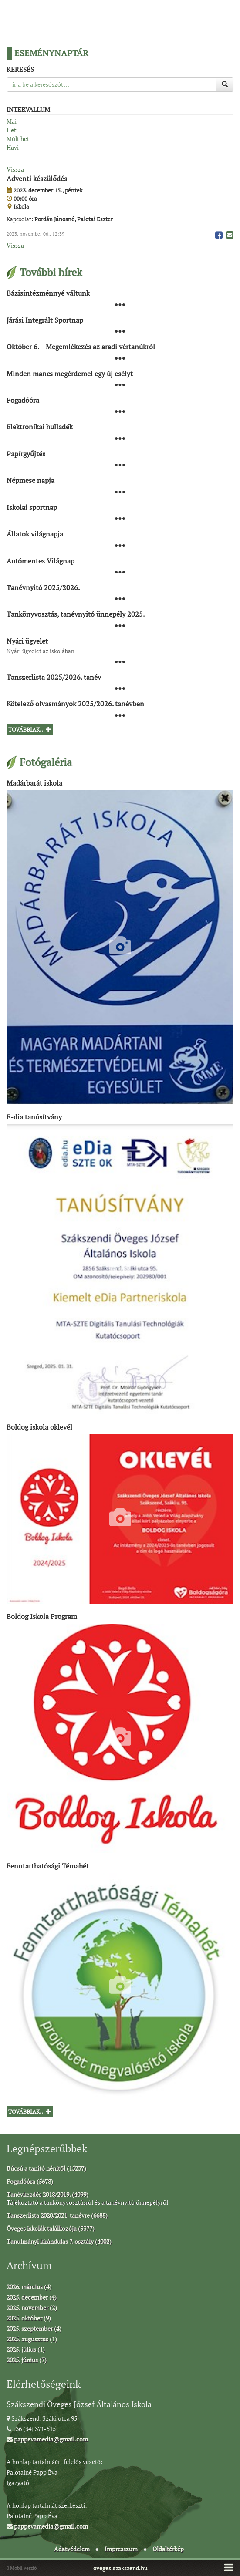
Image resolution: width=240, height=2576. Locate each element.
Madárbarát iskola (34, 783)
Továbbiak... (29, 729)
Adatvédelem (72, 2549)
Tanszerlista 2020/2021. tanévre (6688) (57, 2215)
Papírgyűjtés (26, 453)
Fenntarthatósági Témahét (48, 1865)
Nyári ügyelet (27, 640)
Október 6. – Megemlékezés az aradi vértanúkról (81, 346)
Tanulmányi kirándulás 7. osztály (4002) (59, 2241)
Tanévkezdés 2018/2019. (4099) (47, 2194)
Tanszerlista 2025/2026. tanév (54, 676)
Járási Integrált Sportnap (45, 319)
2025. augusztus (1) (32, 2339)
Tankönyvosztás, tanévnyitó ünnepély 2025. (76, 614)
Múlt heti (19, 139)
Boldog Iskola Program (42, 1616)
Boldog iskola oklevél (39, 1426)
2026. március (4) (29, 2287)
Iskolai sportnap (32, 507)
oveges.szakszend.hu (120, 2568)
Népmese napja (30, 480)
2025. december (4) (32, 2297)
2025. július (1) (26, 2349)
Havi (13, 147)
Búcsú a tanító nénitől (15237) (46, 2168)
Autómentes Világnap (40, 560)
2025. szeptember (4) (34, 2328)
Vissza (15, 169)
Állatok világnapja (35, 534)
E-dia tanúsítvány (34, 1117)
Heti (12, 130)
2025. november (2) (32, 2307)
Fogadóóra (23, 400)
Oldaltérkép (168, 2549)
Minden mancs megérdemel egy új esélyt (70, 373)
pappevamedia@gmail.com (47, 2439)
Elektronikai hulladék (40, 427)
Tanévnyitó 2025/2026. (43, 587)
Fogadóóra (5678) (30, 2181)
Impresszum (121, 2549)
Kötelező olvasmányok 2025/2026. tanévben (75, 703)
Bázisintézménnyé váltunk (48, 293)
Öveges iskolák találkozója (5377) (51, 2228)
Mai (12, 121)
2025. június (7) (27, 2360)
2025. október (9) (29, 2318)
